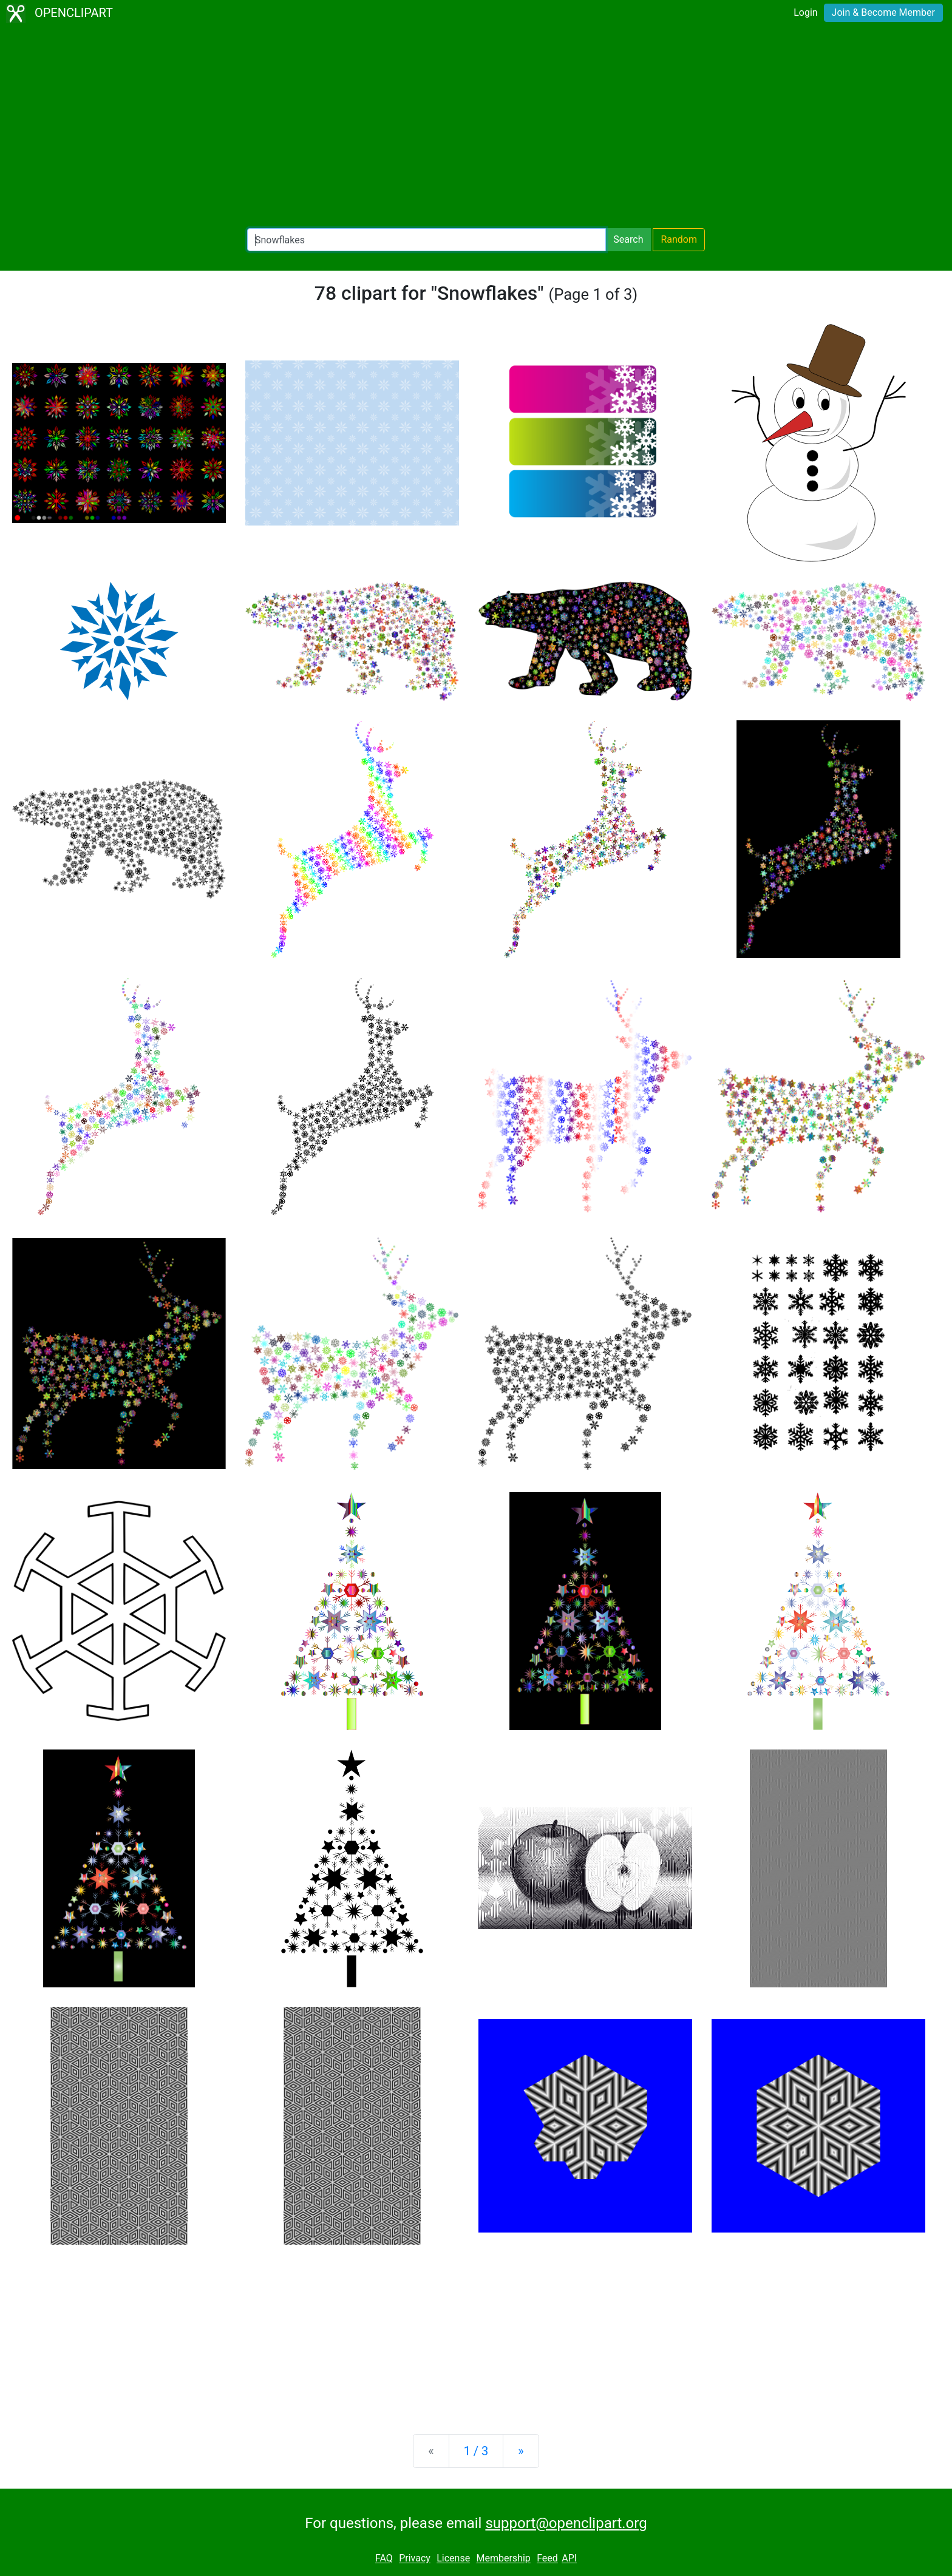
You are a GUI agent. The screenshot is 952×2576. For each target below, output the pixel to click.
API (569, 2558)
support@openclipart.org (566, 2523)
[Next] (521, 2451)
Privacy (414, 2558)
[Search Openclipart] (426, 239)
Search (628, 239)
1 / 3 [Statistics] (476, 2451)
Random (679, 239)
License (453, 2558)
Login (805, 12)
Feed (547, 2558)
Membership (503, 2558)
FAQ (384, 2558)
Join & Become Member (883, 12)
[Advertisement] (476, 127)
